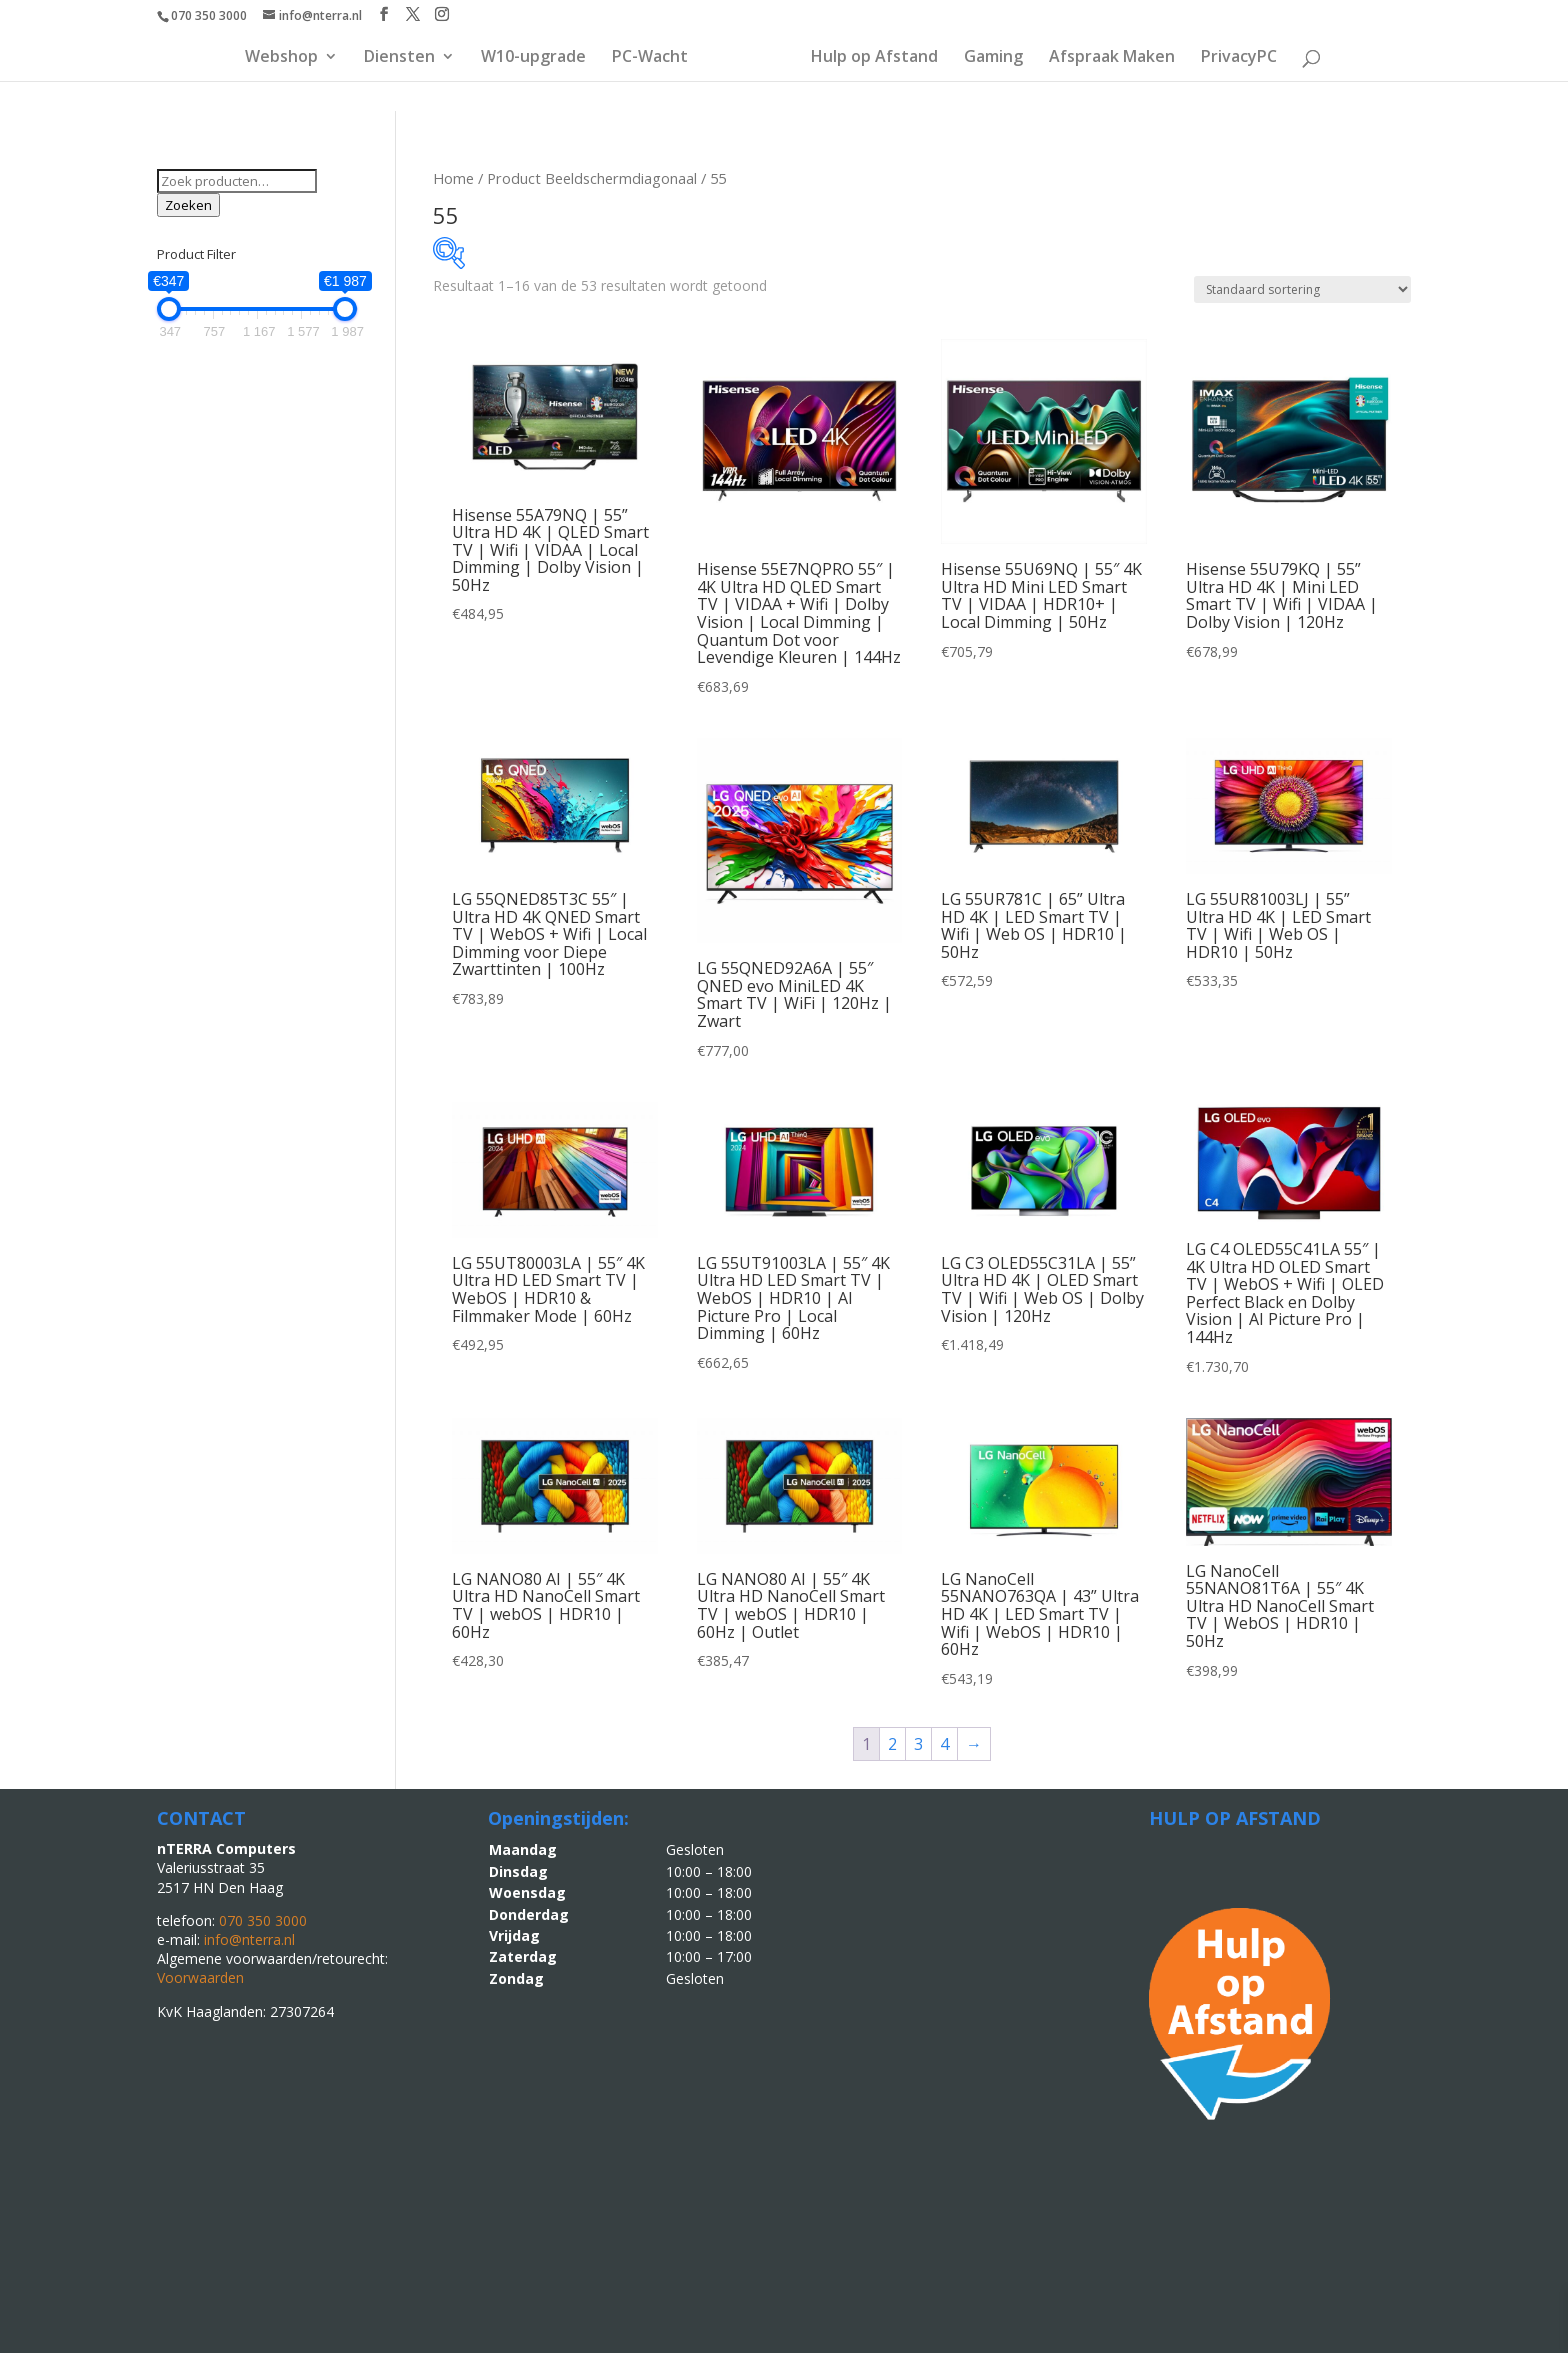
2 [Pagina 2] (892, 1744)
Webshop (281, 58)
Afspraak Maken (1112, 58)
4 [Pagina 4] (944, 1744)
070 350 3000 (209, 15)
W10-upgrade (533, 58)
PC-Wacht (650, 58)
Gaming (993, 58)
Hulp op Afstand (874, 58)
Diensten (399, 58)
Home (453, 178)
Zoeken (188, 205)
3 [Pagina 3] (918, 1744)
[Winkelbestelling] (1302, 289)
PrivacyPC (1239, 58)
